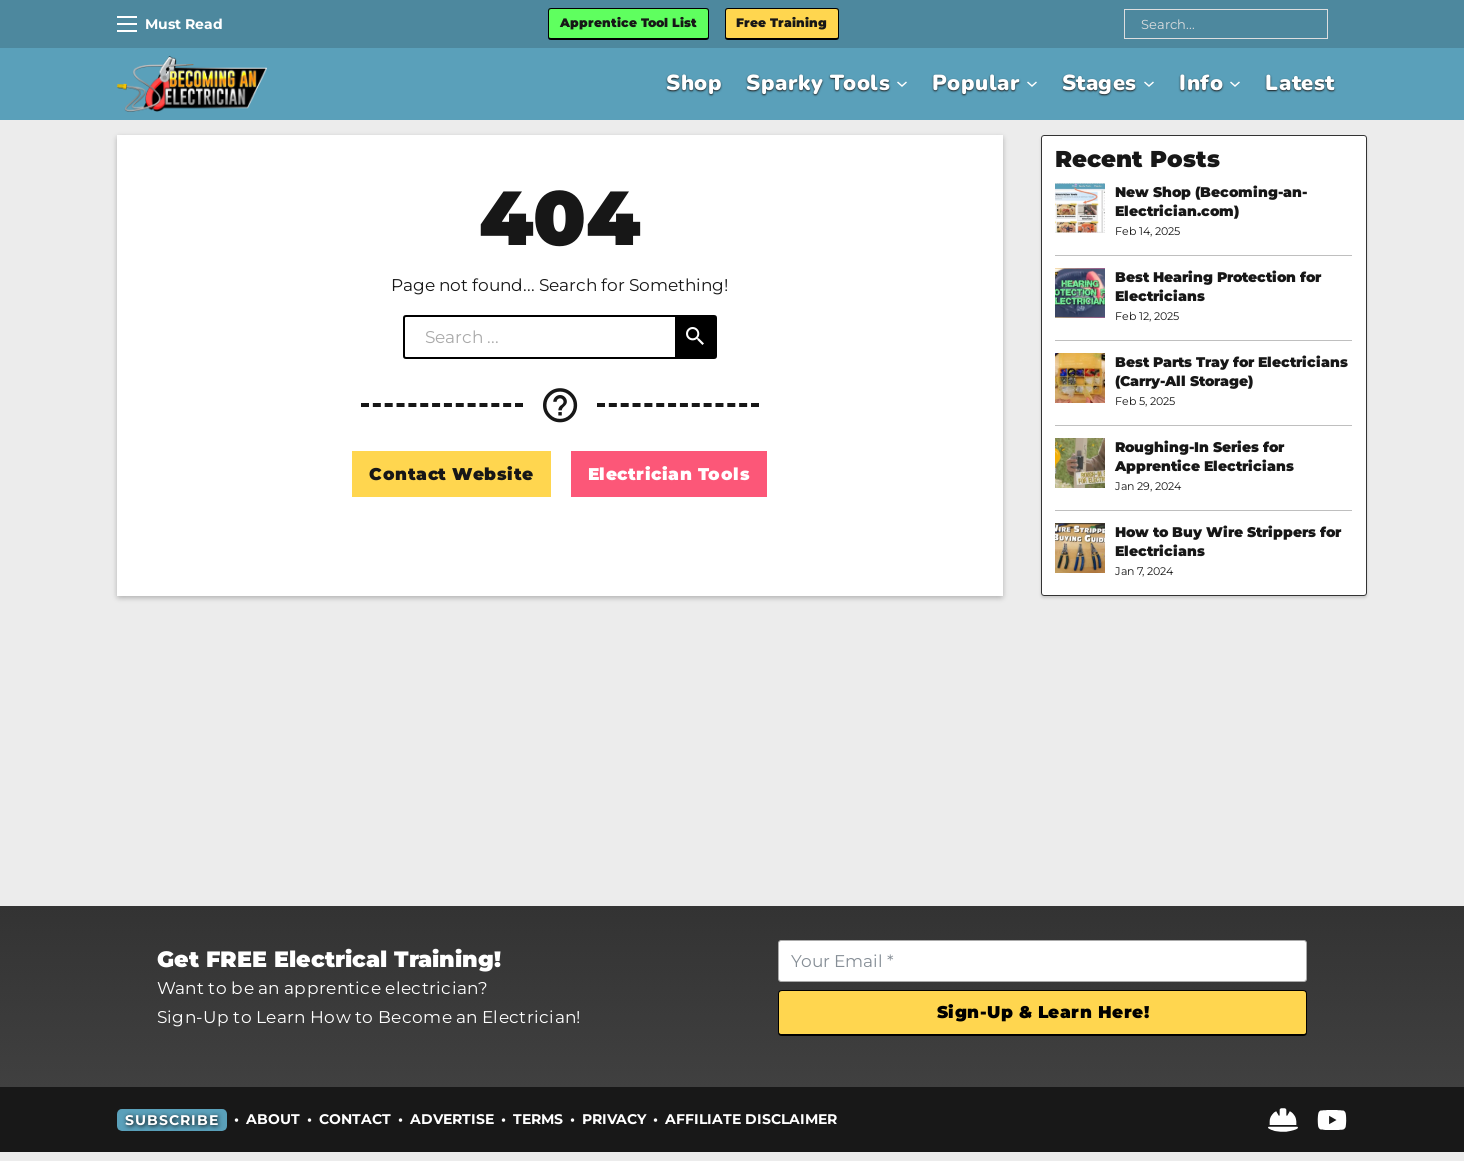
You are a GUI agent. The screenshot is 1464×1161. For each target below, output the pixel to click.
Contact (355, 1128)
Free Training (826, 24)
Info (1196, 85)
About (273, 1128)
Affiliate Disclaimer (751, 1128)
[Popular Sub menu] (1022, 85)
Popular (963, 85)
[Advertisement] (732, 752)
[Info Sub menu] (1231, 85)
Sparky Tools (799, 85)
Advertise (452, 1128)
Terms (538, 1128)
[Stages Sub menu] (1143, 85)
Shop (670, 85)
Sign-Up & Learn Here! (1031, 1017)
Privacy (614, 1128)
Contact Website (451, 475)
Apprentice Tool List (662, 24)
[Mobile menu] (127, 25)
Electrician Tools (669, 475)
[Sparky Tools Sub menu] (887, 85)
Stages (1092, 85)
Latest (1298, 85)
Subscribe (172, 1128)
